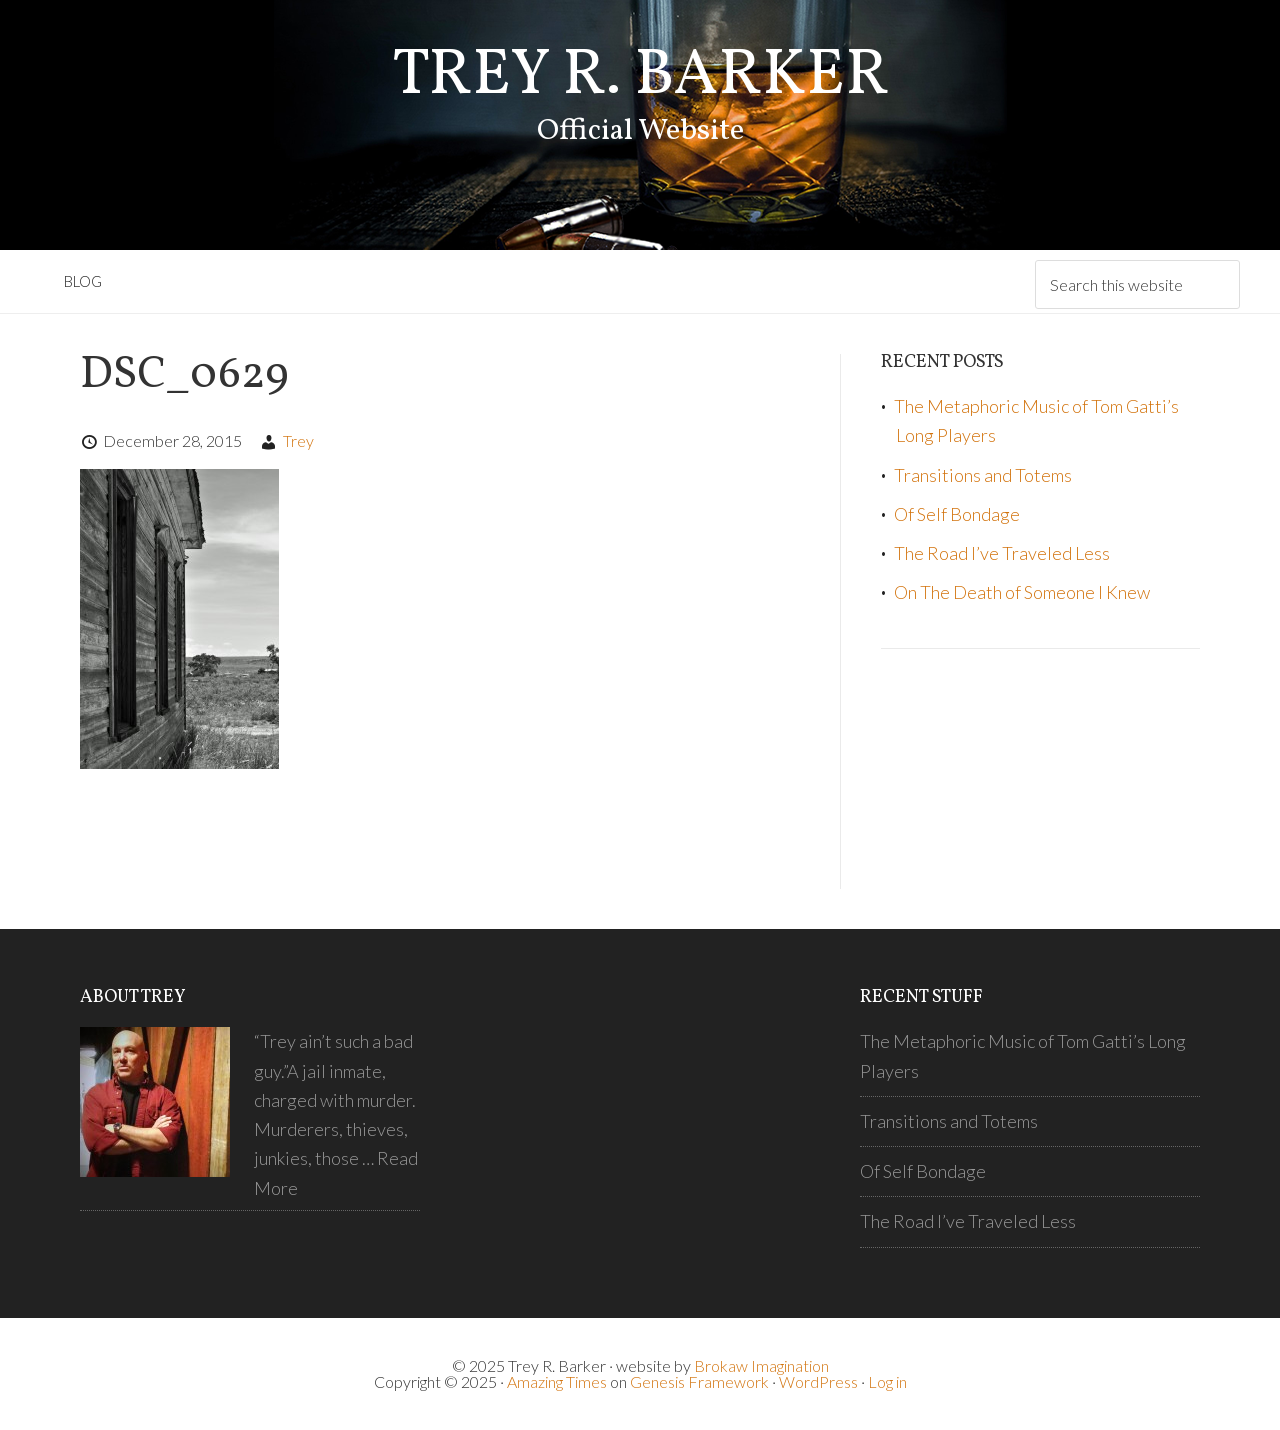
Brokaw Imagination (761, 1365)
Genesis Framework (699, 1381)
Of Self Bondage (957, 514)
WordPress (818, 1381)
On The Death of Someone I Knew (1022, 592)
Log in (887, 1381)
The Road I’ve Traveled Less (1002, 553)
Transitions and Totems (983, 475)
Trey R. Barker (640, 76)
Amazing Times (557, 1381)
